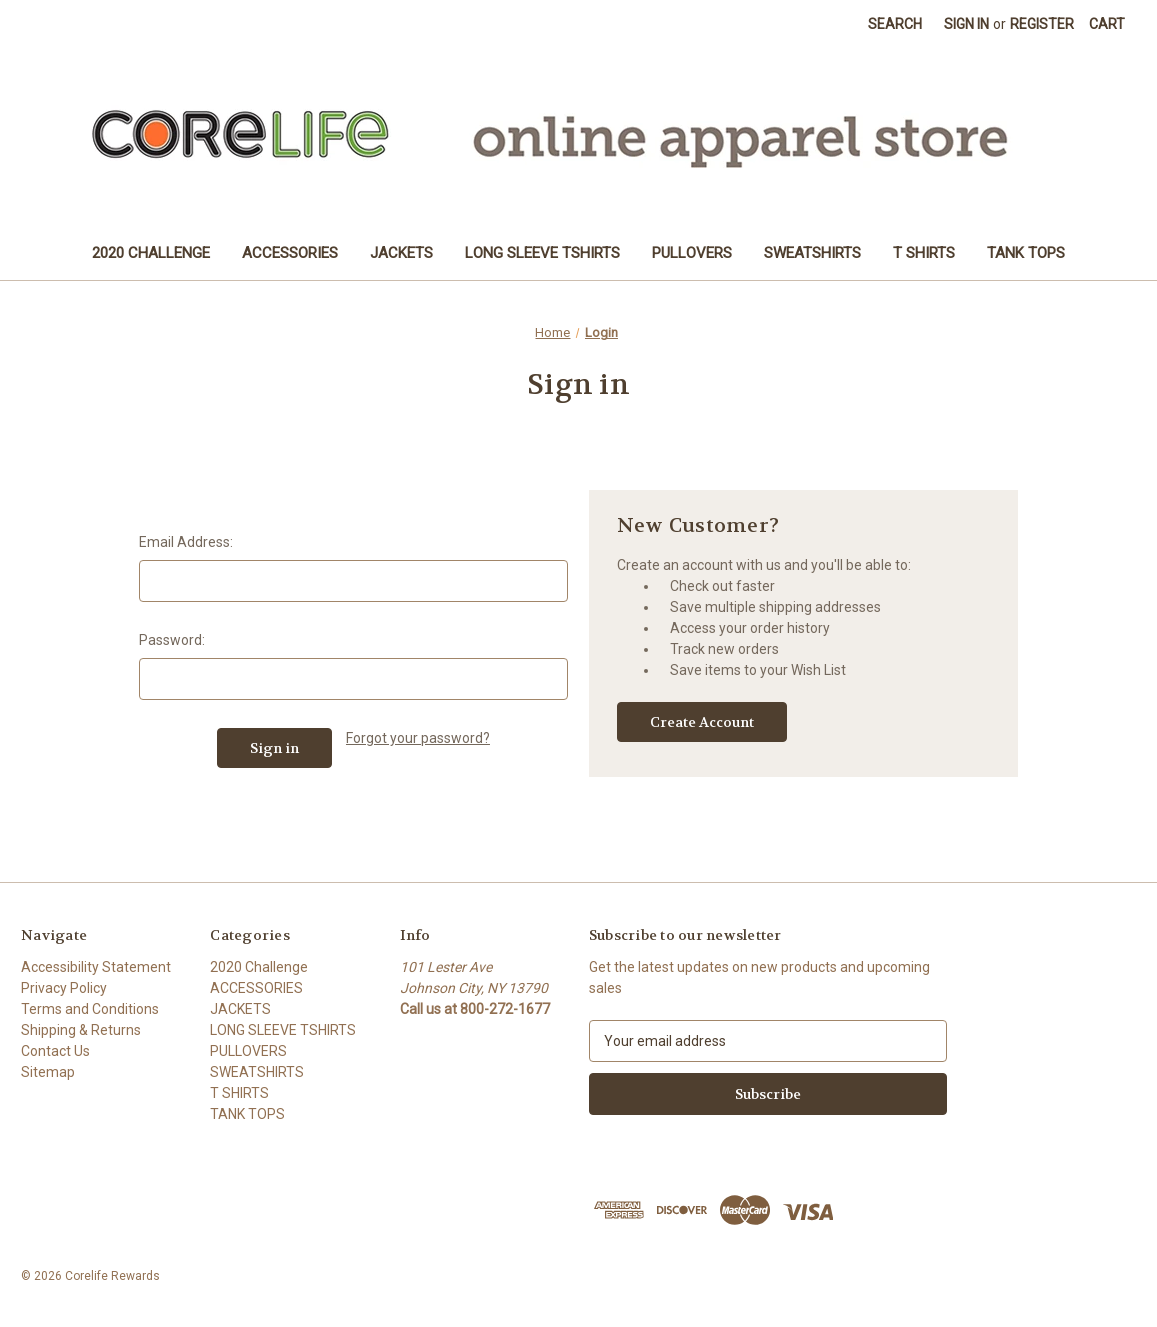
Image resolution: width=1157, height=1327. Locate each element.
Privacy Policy (64, 988)
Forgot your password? (418, 738)
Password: (172, 640)
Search (895, 24)
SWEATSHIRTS (812, 253)
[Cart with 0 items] (1107, 24)
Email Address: (186, 542)
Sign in (966, 24)
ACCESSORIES (290, 253)
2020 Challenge (151, 253)
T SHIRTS (924, 253)
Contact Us (55, 1051)
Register (1042, 24)
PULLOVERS (692, 253)
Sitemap (48, 1072)
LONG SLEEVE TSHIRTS (542, 253)
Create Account (702, 722)
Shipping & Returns (81, 1030)
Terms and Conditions (90, 1009)
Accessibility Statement (96, 967)
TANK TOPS (1026, 253)
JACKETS (401, 253)
